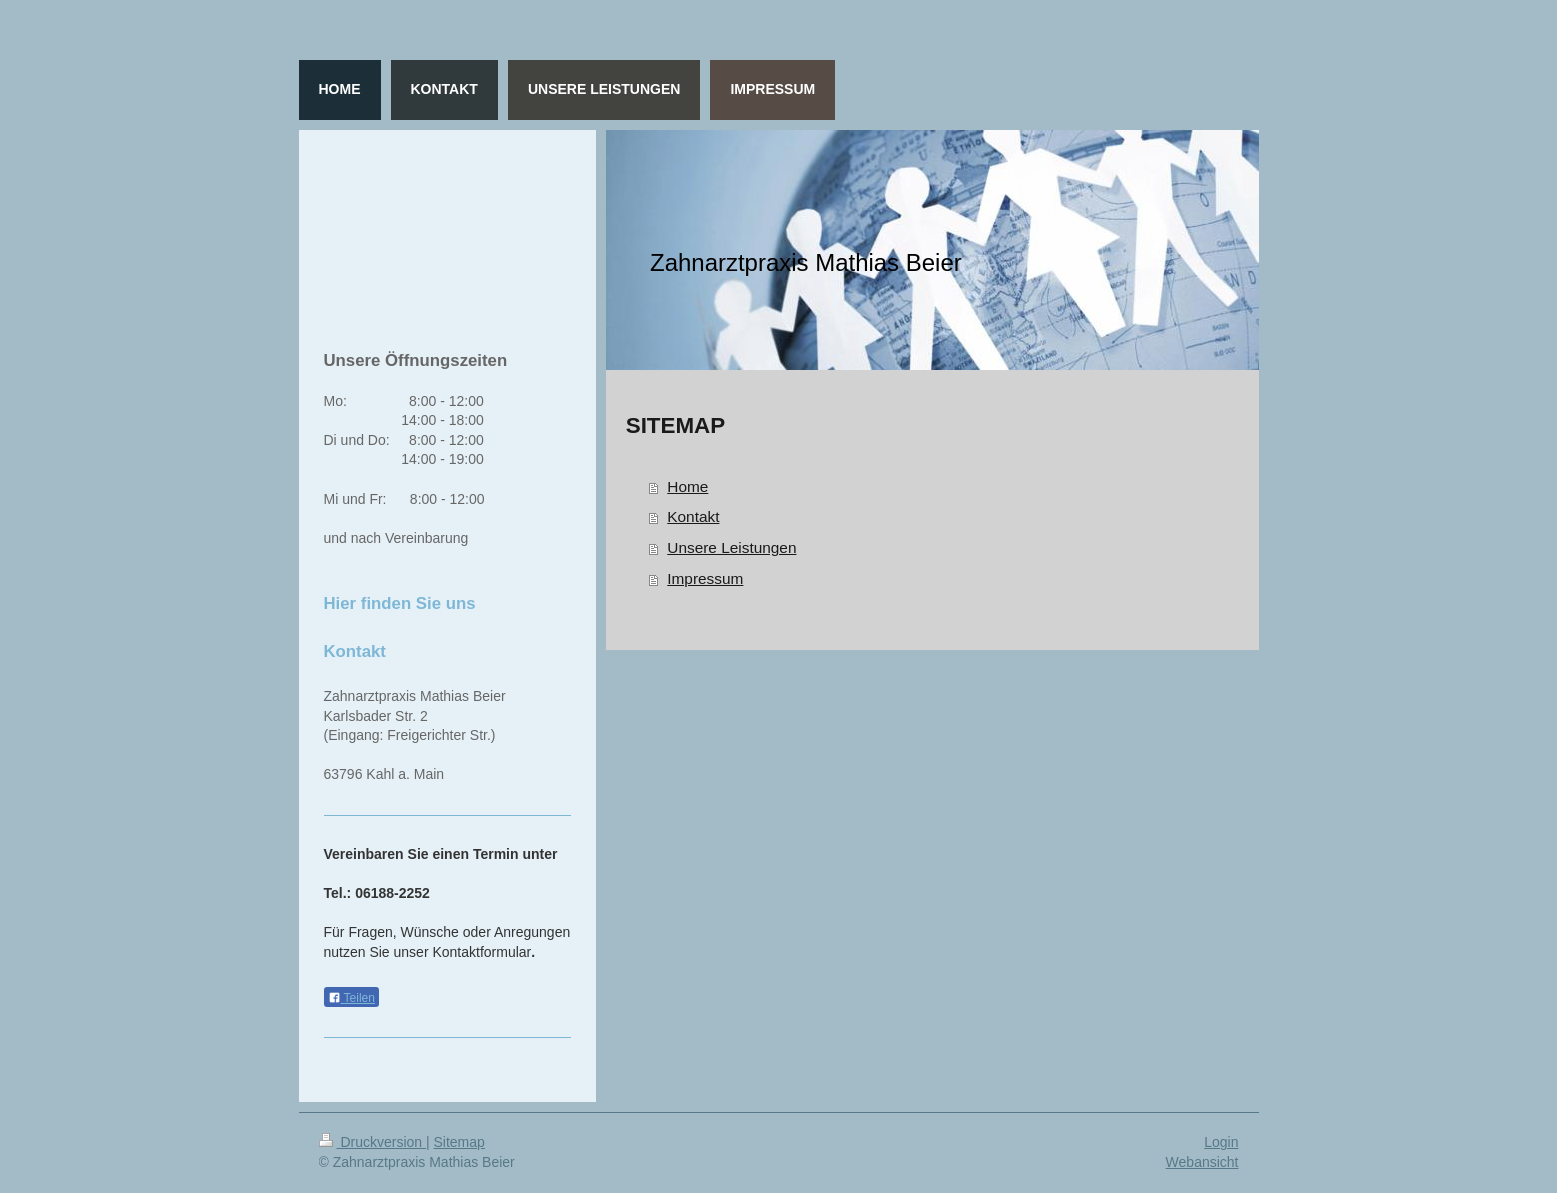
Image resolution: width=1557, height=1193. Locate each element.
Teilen (351, 998)
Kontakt (693, 516)
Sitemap (459, 1142)
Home (687, 486)
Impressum (705, 578)
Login (1221, 1142)
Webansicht (1202, 1162)
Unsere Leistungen (731, 547)
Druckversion (372, 1142)
